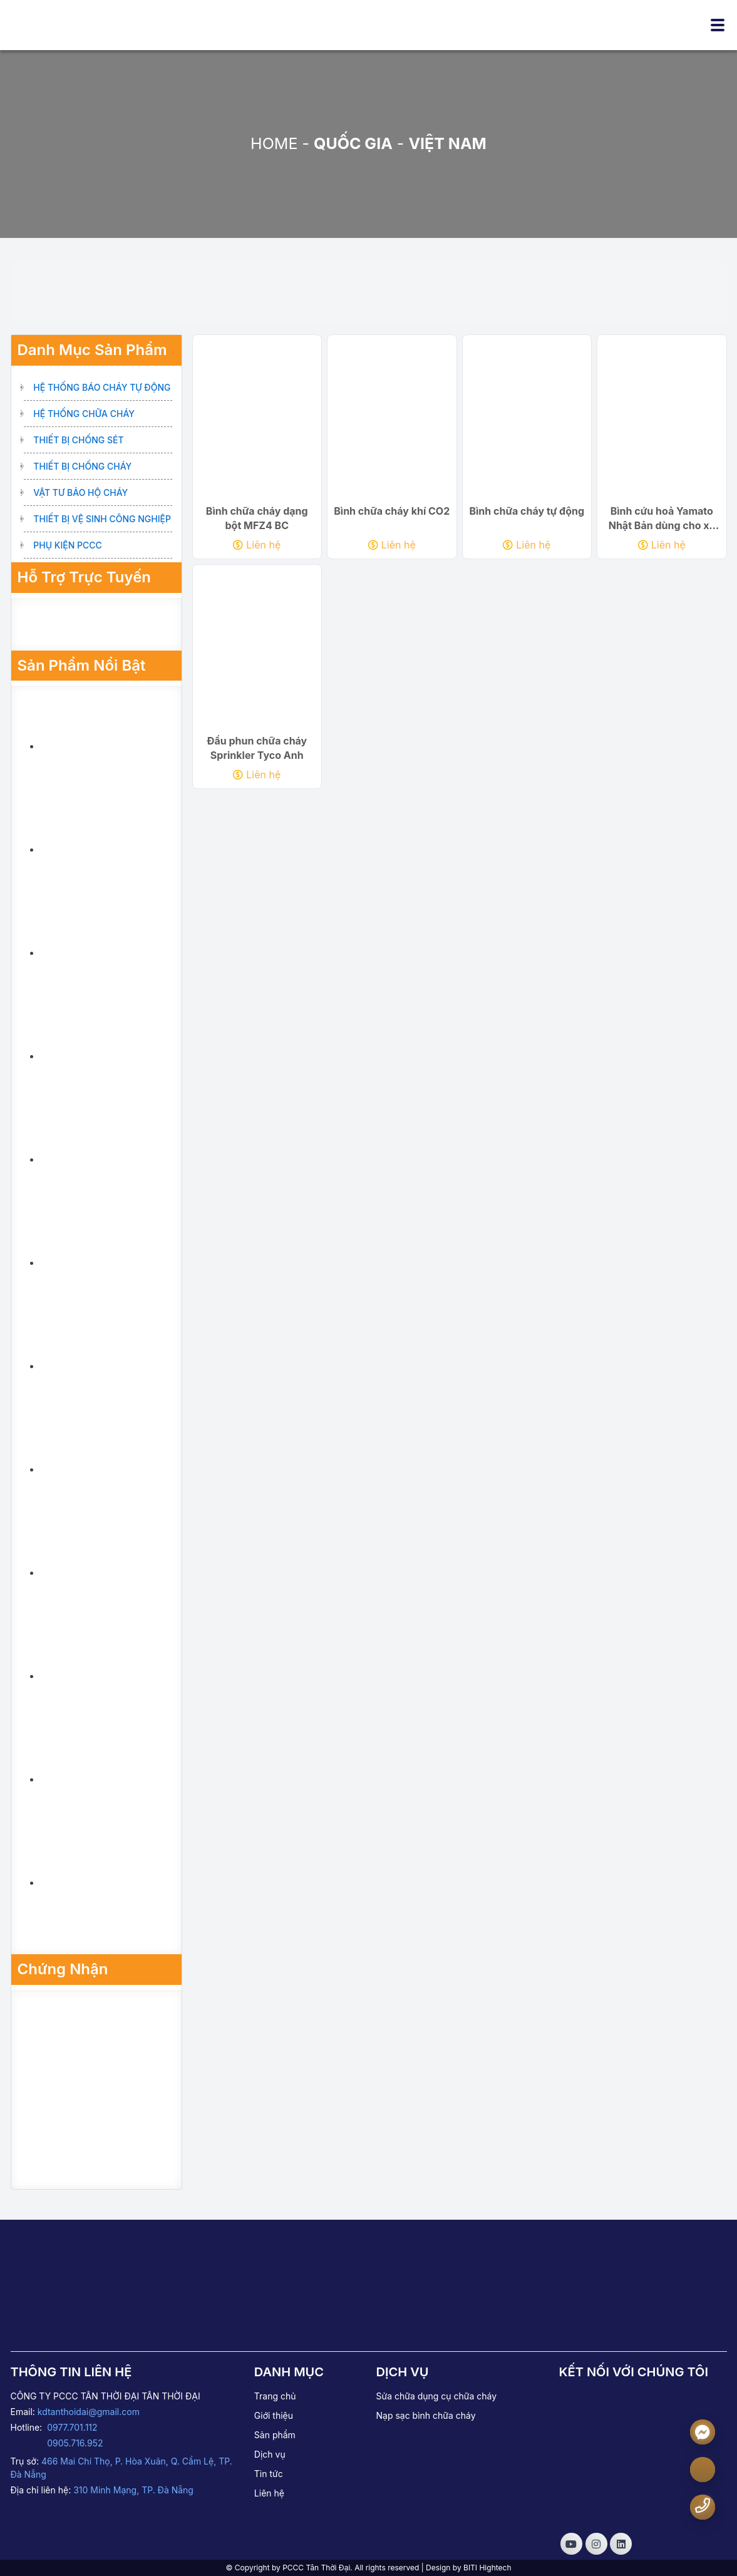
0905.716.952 (75, 2443)
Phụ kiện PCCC (67, 545)
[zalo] (702, 2470)
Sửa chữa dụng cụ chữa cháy (436, 2396)
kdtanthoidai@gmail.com (89, 2411)
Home (273, 143)
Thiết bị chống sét (78, 440)
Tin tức (268, 2473)
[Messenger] (702, 2432)
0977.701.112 (72, 2427)
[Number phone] (702, 2505)
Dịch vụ (270, 2454)
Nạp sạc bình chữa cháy (425, 2415)
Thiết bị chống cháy (82, 466)
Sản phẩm (275, 2434)
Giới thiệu (273, 2415)
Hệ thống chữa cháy (84, 413)
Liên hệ (257, 548)
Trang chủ (275, 2396)
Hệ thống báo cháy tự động (101, 387)
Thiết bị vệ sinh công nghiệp (102, 518)
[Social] (571, 2544)
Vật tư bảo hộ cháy (80, 492)
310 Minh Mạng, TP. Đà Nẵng (133, 2490)
